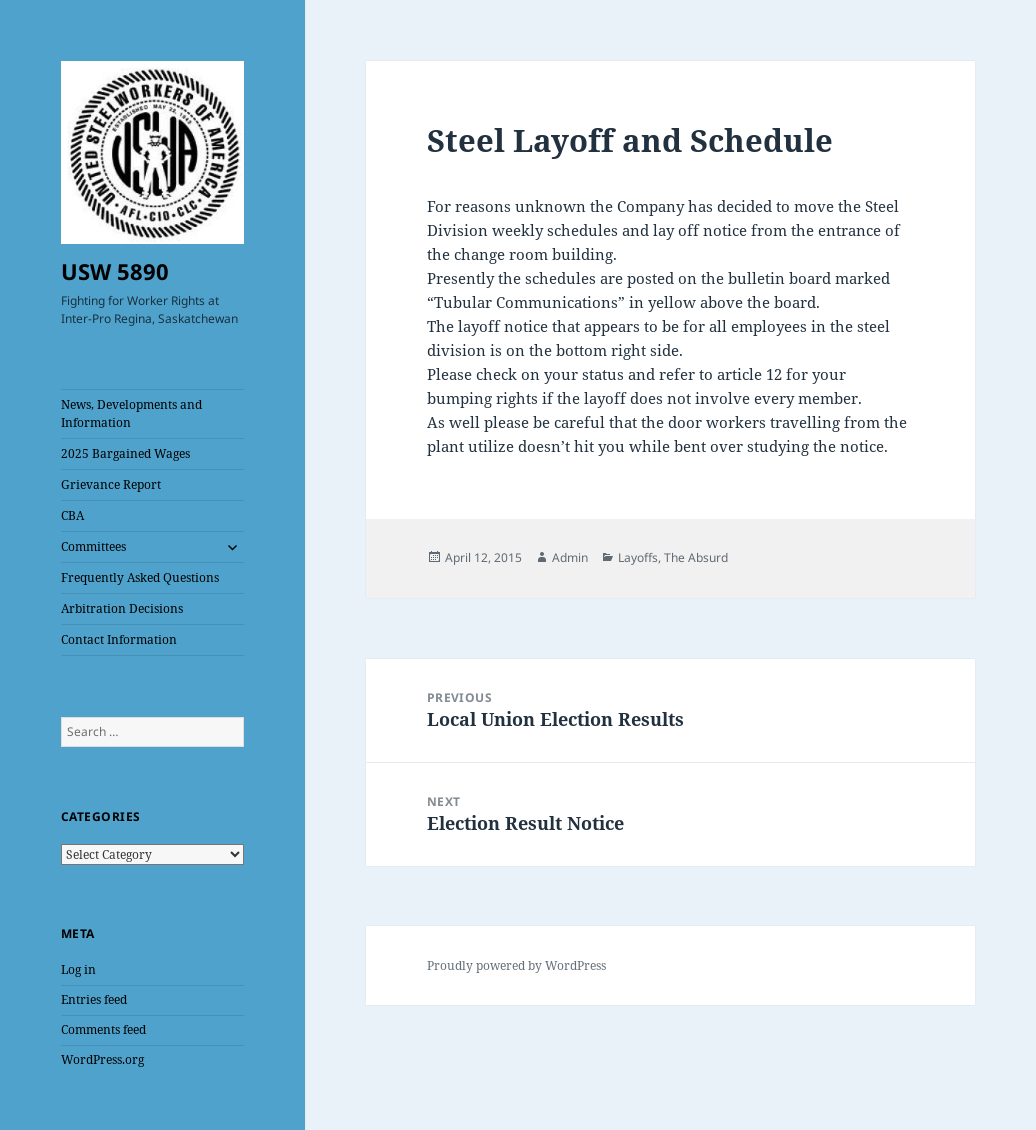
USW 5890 (115, 271)
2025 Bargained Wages (125, 453)
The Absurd (696, 557)
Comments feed (103, 1029)
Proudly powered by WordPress (516, 965)
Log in (78, 969)
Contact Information (119, 639)
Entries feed (94, 999)
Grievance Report (111, 484)
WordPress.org (102, 1059)
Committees (93, 546)
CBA (72, 515)
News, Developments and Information (131, 413)
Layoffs (638, 557)
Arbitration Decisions (122, 608)
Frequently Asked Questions (140, 577)
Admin (570, 557)
